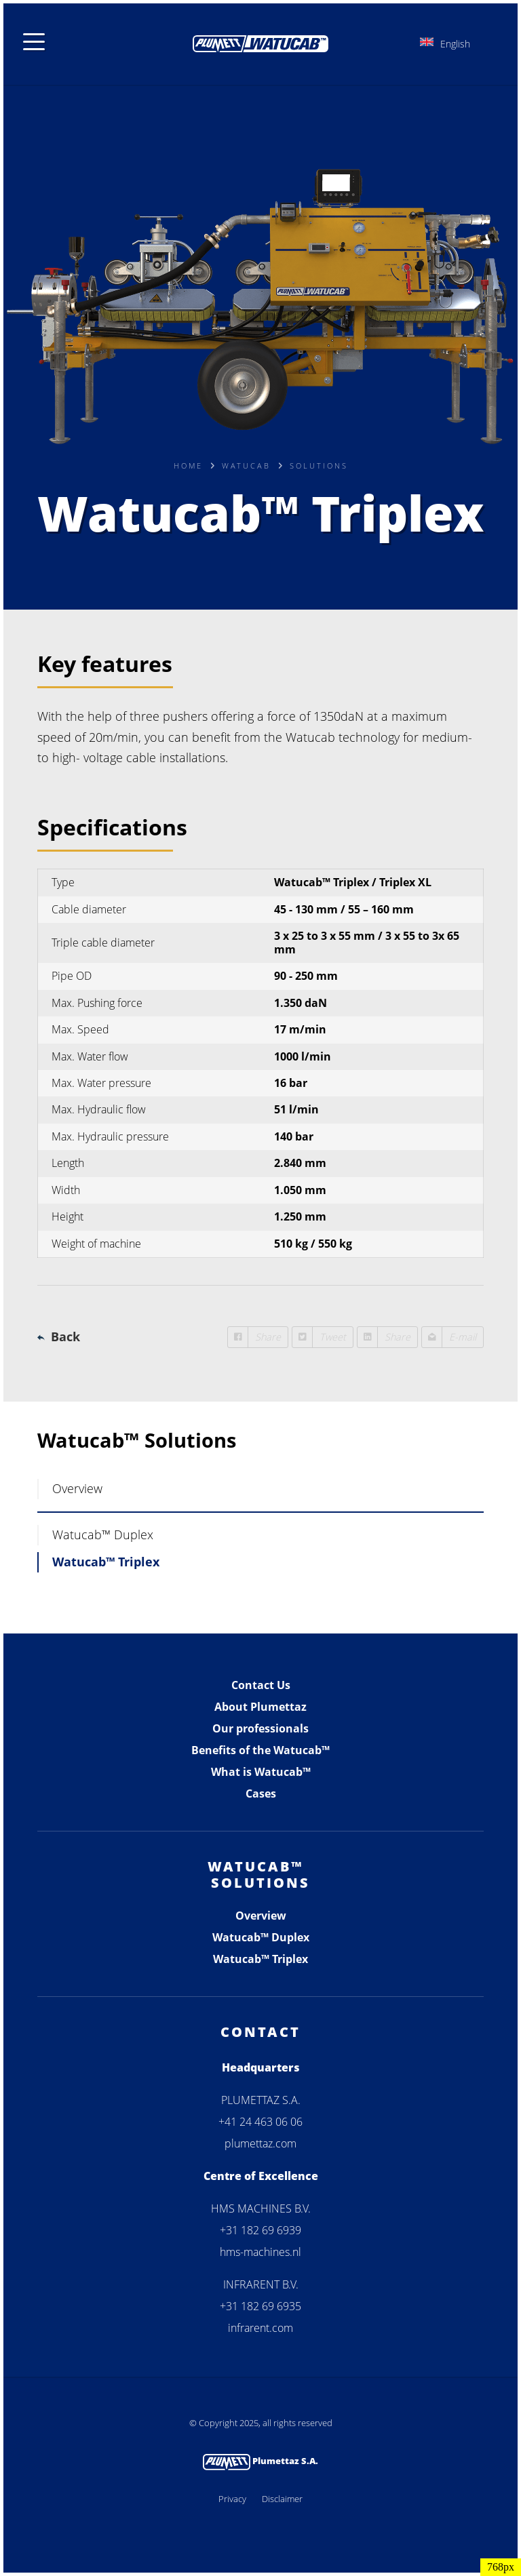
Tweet (319, 1337)
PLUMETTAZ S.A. (261, 2100)
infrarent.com (260, 2327)
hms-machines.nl (260, 2251)
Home (188, 465)
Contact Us (260, 1685)
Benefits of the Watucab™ (260, 1750)
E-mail (449, 1337)
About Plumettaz (260, 1706)
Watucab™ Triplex (105, 1561)
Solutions (319, 465)
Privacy (232, 2499)
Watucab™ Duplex (102, 1534)
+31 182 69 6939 (260, 2230)
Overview (77, 1488)
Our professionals (260, 1728)
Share (254, 1337)
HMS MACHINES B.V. (261, 2208)
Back (65, 1336)
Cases (261, 1793)
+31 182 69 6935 (260, 2306)
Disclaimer (282, 2499)
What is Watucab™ (261, 1771)
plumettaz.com (260, 2143)
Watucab (246, 465)
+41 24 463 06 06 (260, 2121)
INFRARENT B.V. (260, 2284)
